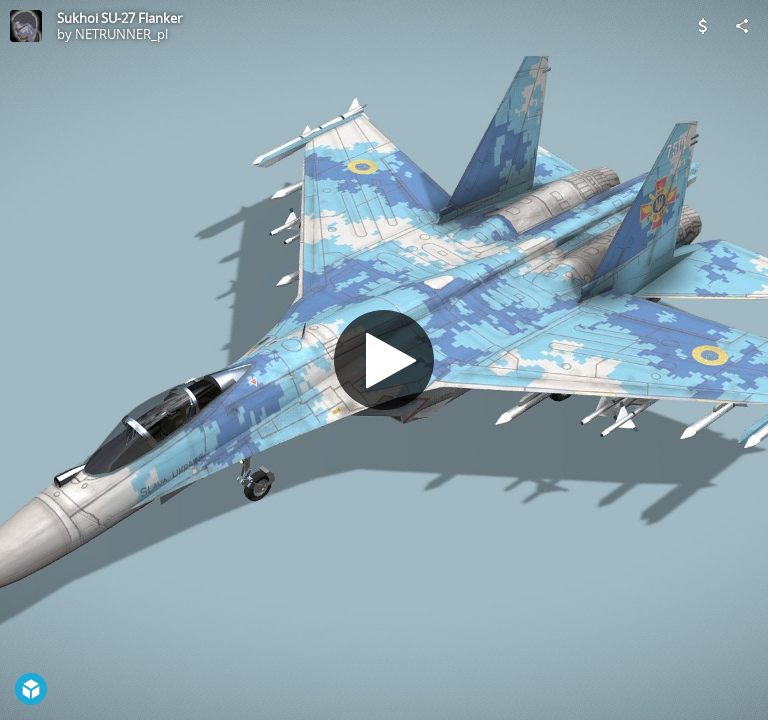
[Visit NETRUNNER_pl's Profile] (26, 26)
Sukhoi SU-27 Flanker (119, 18)
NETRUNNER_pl (121, 34)
